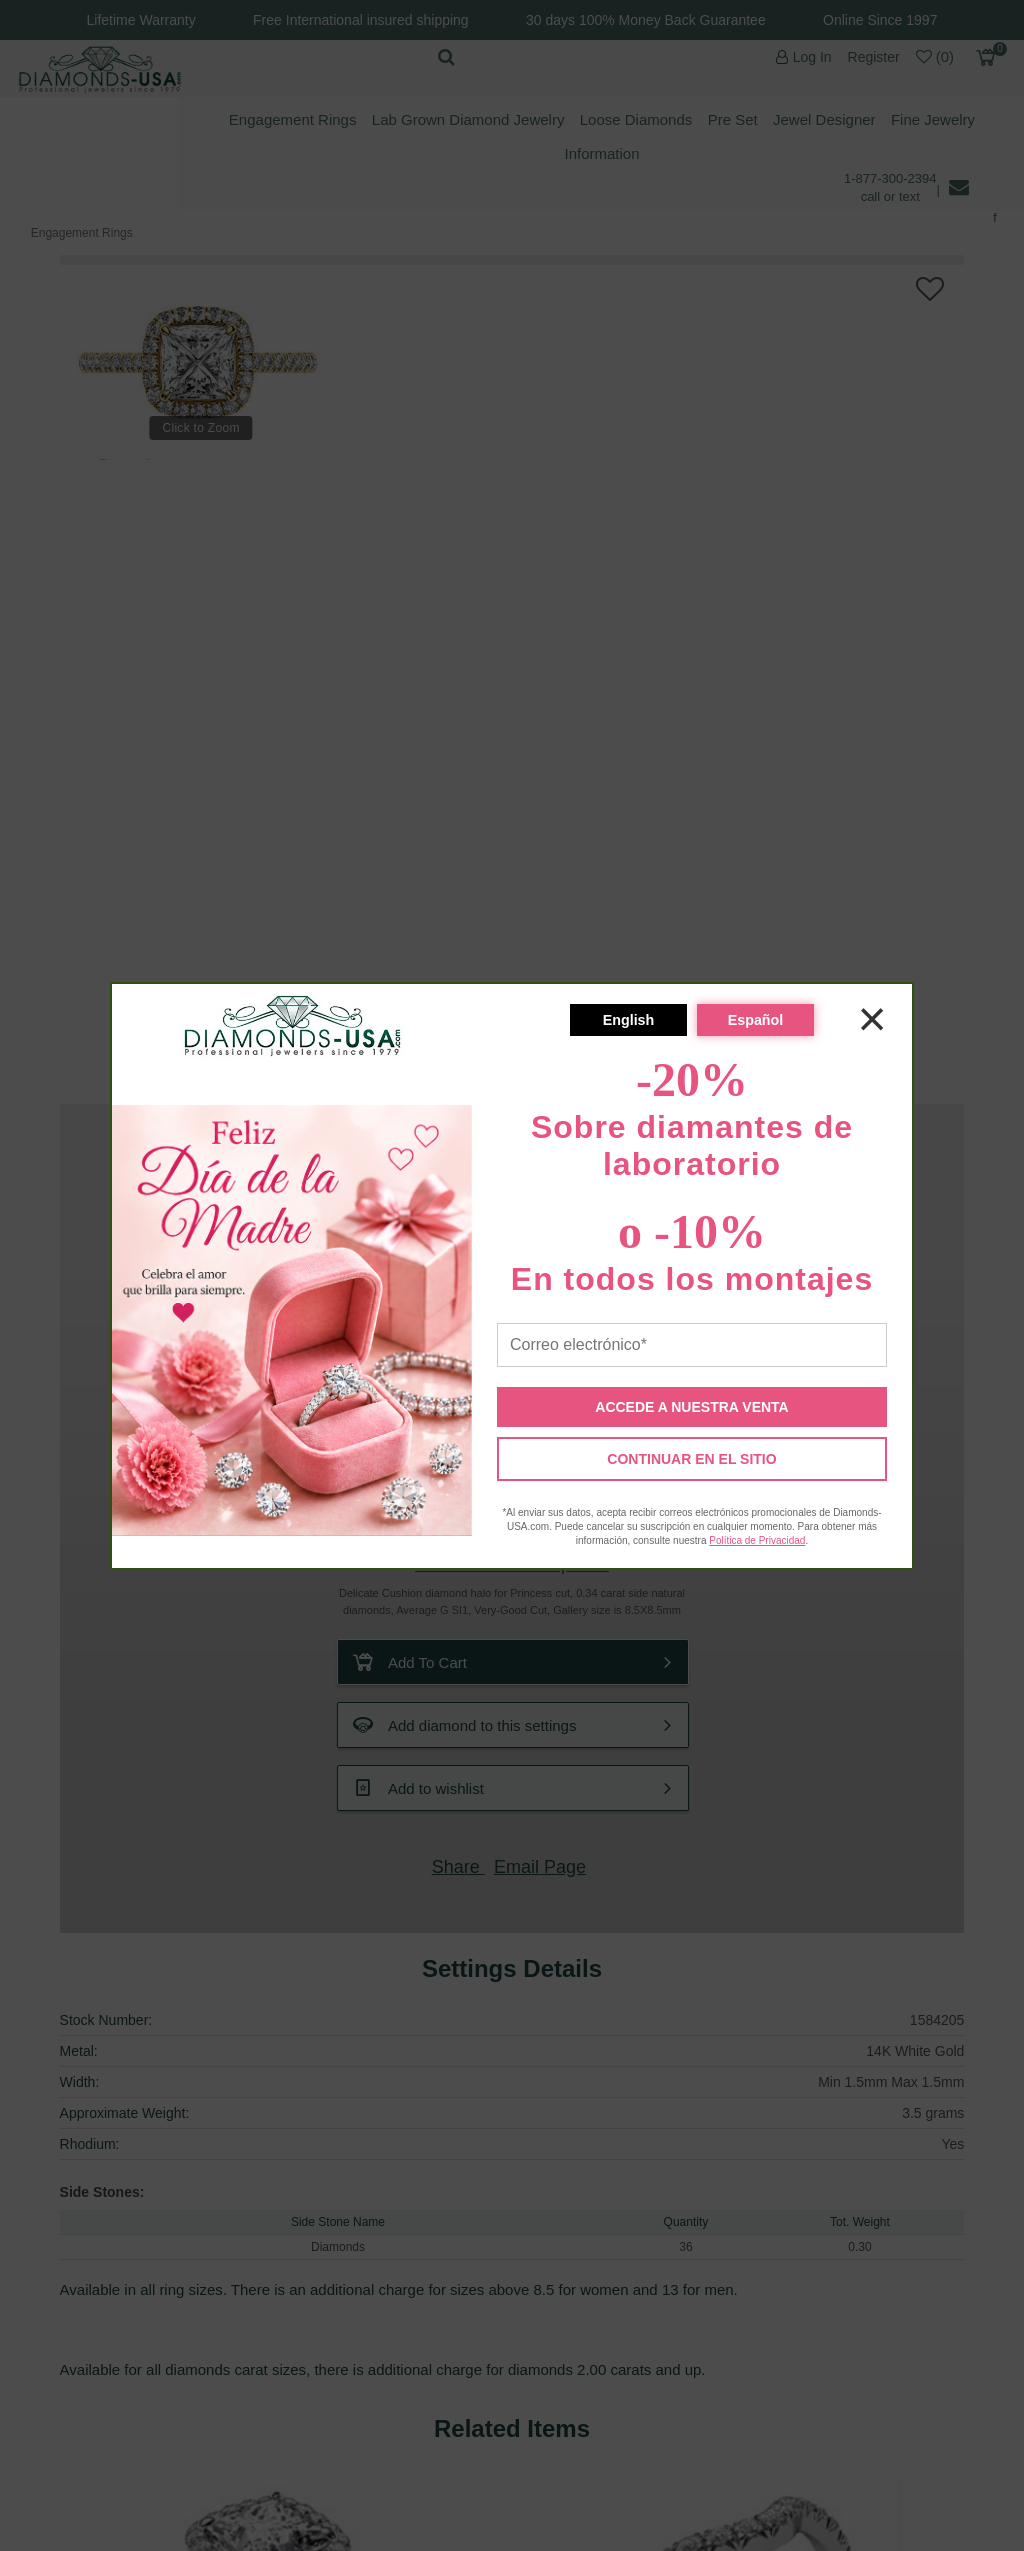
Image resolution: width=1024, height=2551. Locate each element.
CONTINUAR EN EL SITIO (691, 1459)
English (629, 1020)
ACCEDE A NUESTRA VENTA (691, 1407)
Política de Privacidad (757, 1540)
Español (756, 1020)
